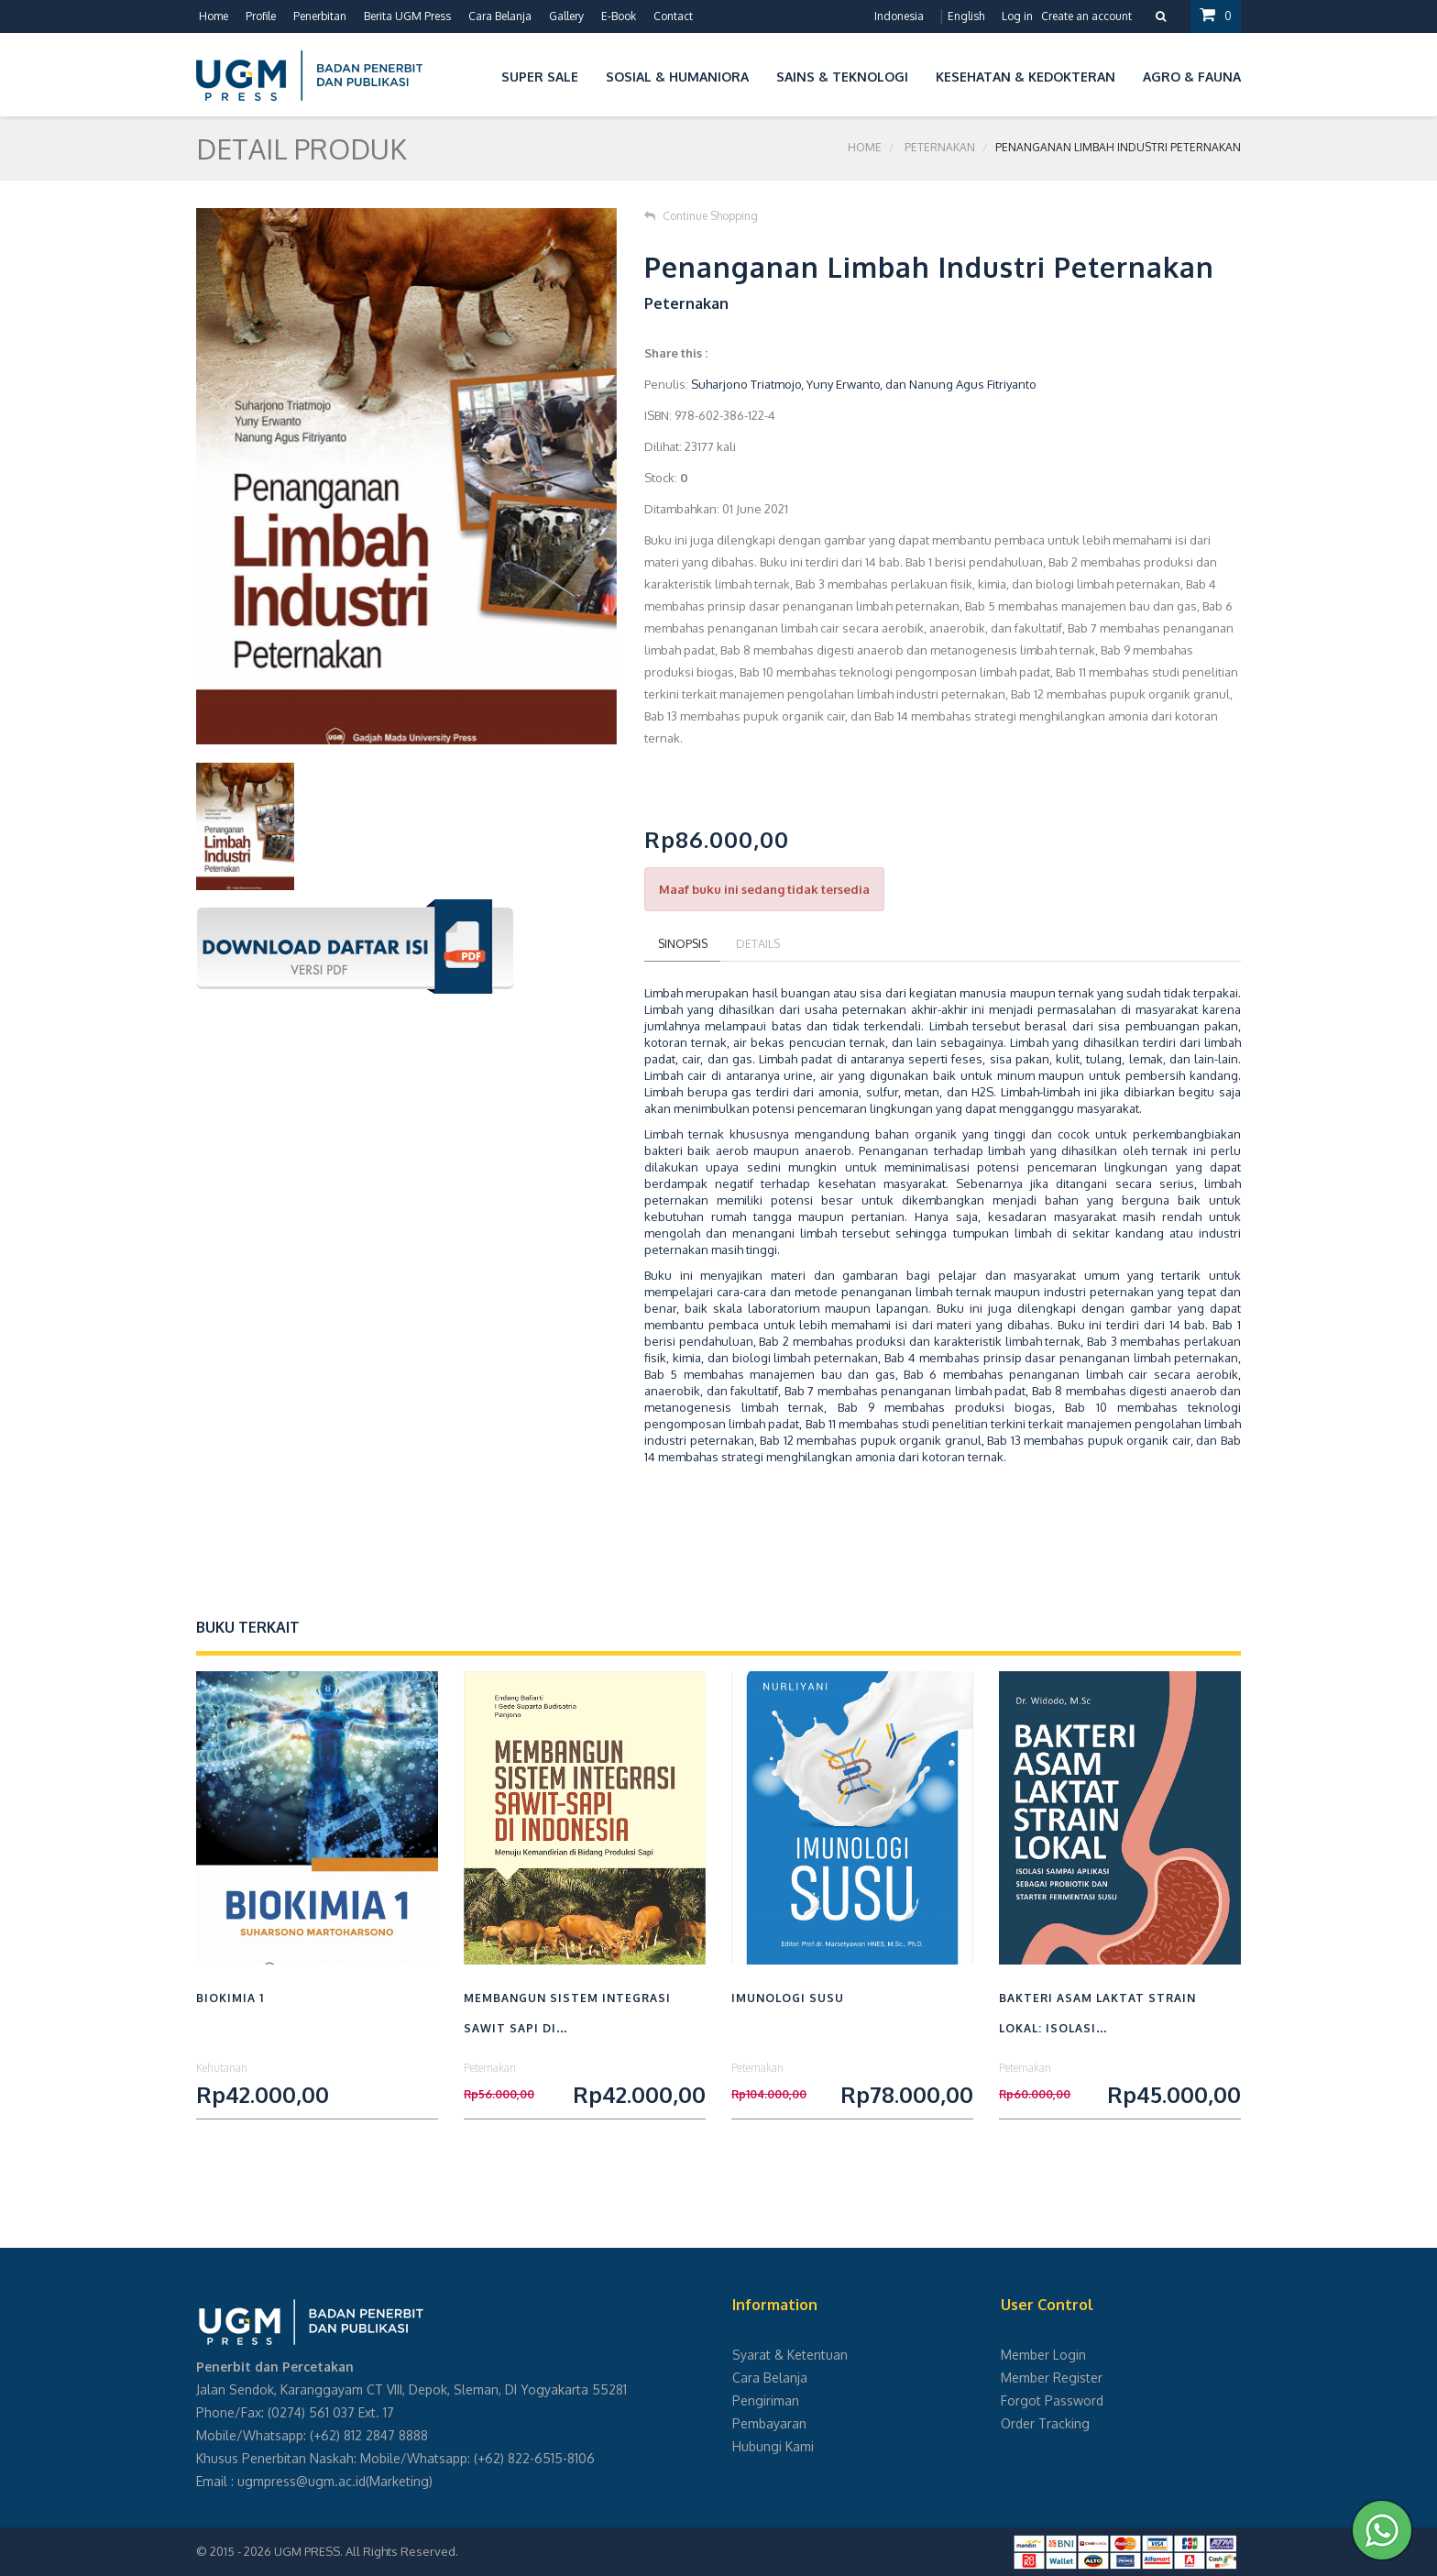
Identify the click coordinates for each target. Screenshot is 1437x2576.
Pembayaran (769, 2423)
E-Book (618, 16)
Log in (1017, 16)
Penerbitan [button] (319, 16)
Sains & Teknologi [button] (842, 76)
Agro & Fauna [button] (1192, 76)
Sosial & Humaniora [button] (677, 76)
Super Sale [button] (539, 76)
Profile (261, 16)
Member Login (1043, 2354)
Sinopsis (684, 943)
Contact (673, 16)
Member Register (1051, 2377)
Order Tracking (1045, 2423)
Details (762, 943)
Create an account (1086, 16)
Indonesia (899, 16)
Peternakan (940, 148)
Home (213, 16)
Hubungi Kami (773, 2446)
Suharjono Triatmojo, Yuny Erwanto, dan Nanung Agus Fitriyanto (864, 384)
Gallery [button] (566, 16)
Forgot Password (1052, 2400)
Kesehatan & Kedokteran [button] (1025, 76)
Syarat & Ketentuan (790, 2354)
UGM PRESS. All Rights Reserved (364, 2551)
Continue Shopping (701, 216)
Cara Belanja (500, 16)
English (966, 16)
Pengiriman (765, 2400)
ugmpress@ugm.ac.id (301, 2481)
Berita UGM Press (407, 16)
